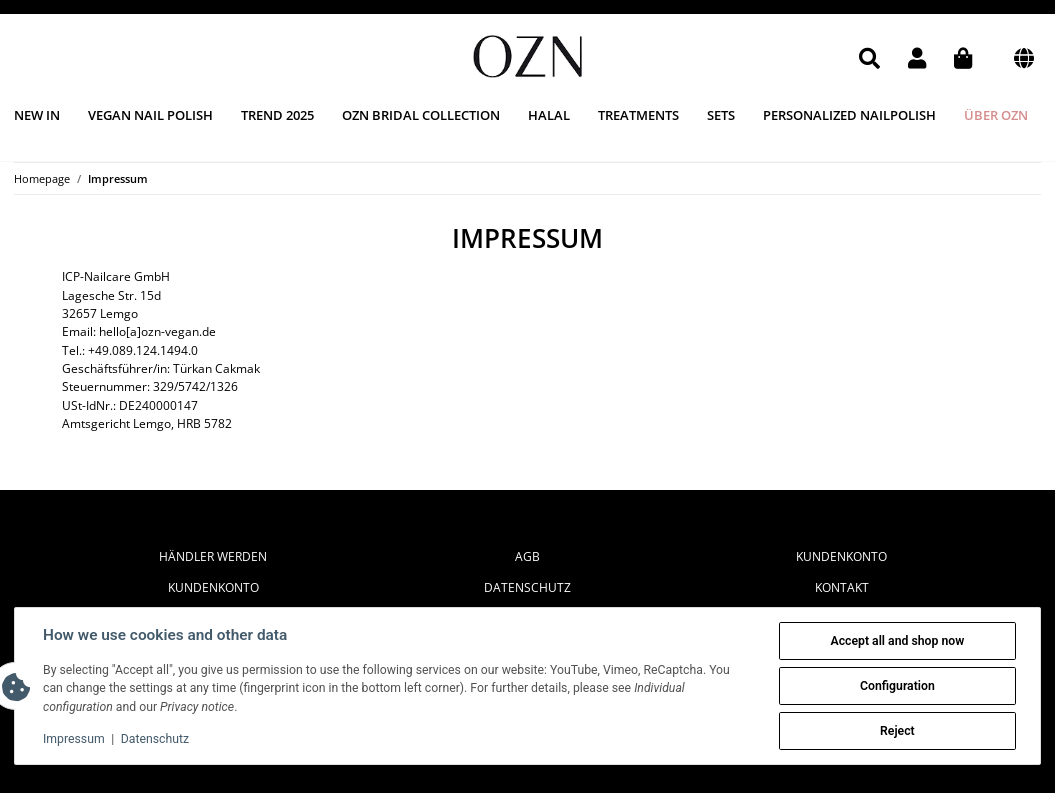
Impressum (74, 739)
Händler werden (213, 556)
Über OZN (996, 115)
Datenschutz (527, 587)
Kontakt (842, 587)
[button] (869, 59)
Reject (897, 731)
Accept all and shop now (897, 641)
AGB (527, 556)
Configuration (897, 686)
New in (37, 115)
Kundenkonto (213, 587)
